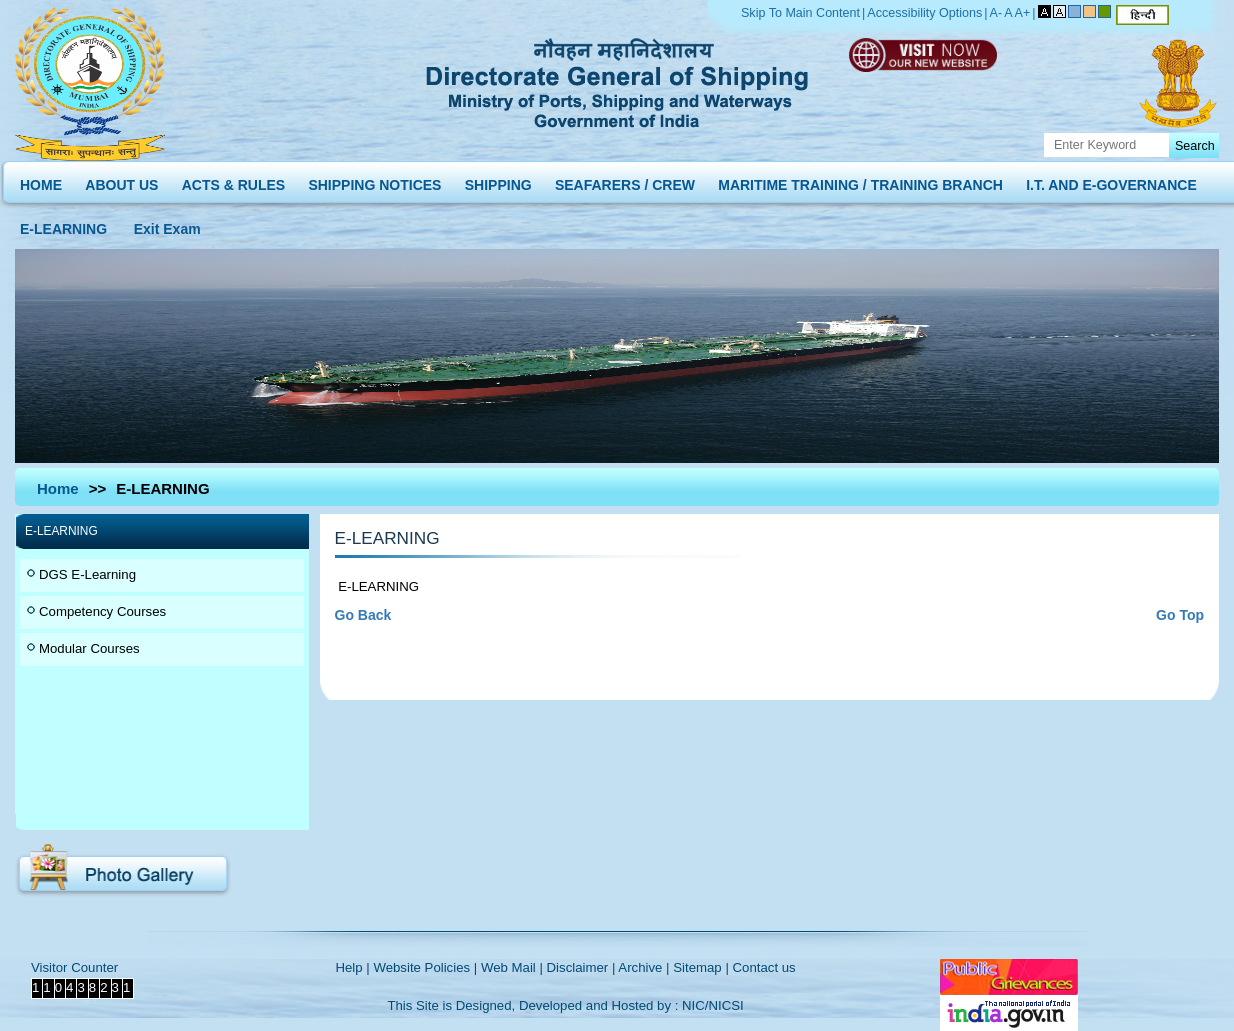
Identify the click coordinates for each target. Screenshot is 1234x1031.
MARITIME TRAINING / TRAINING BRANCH (860, 180)
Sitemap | (701, 967)
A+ (1023, 13)
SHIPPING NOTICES (374, 180)
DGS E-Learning (87, 574)
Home (58, 488)
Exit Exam (167, 224)
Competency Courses (102, 611)
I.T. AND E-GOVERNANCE (1111, 180)
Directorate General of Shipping (618, 80)
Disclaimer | (581, 967)
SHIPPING (498, 180)
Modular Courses (89, 648)
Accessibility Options (924, 13)
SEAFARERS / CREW (625, 180)
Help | (352, 967)
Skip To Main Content (800, 13)
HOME (41, 180)
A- (996, 13)
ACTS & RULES (233, 180)
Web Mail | (512, 967)
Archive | (643, 967)
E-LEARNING (63, 224)
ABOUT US (121, 180)
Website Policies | (425, 967)
